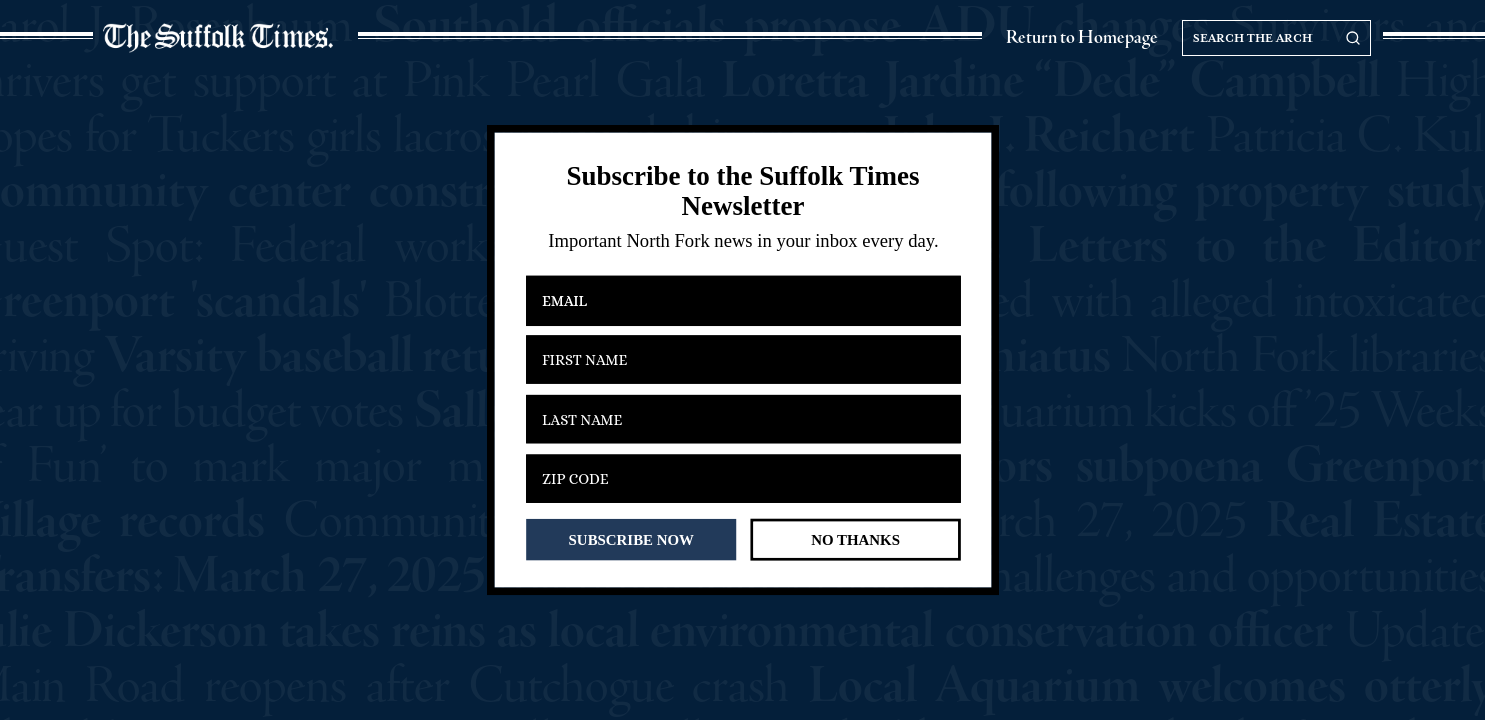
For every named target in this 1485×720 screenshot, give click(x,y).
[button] (742, 191)
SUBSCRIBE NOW (630, 539)
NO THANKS (855, 539)
